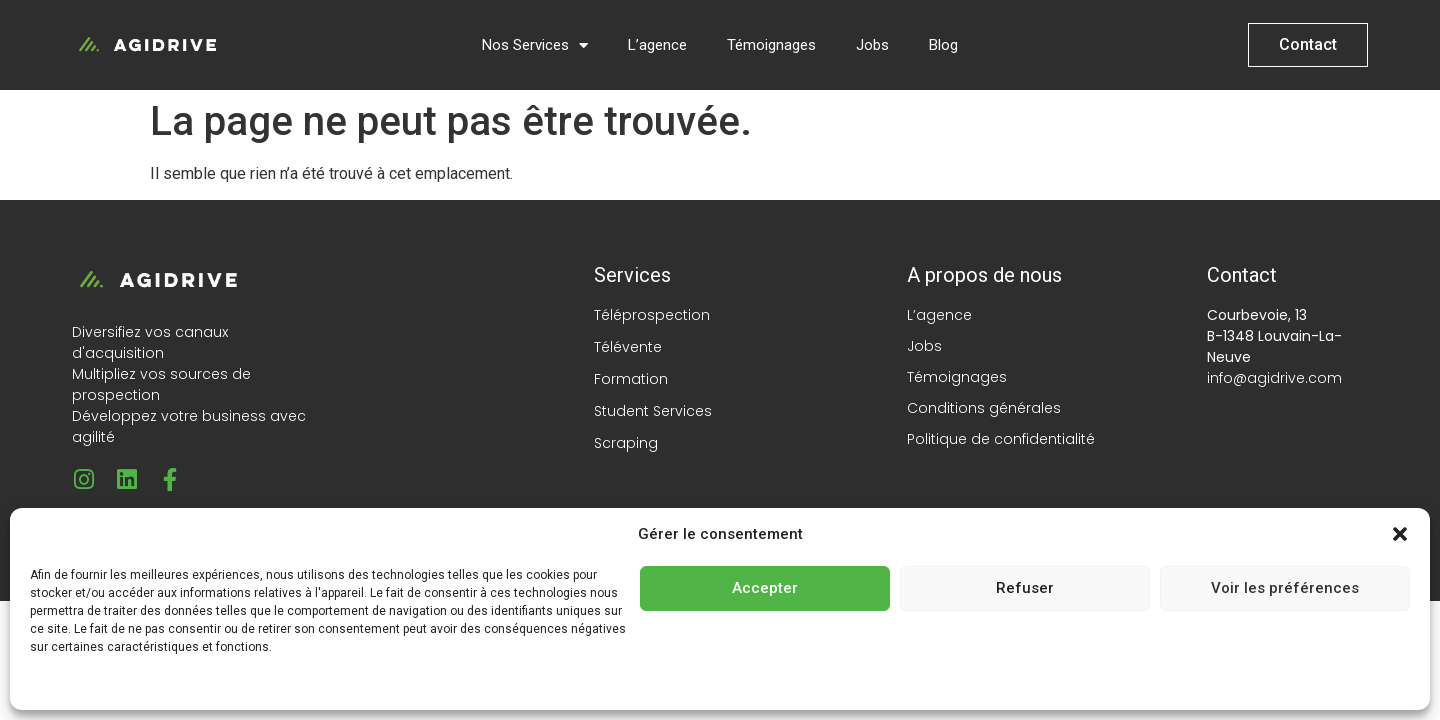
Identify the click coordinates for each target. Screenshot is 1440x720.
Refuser (1025, 588)
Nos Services (535, 45)
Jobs (872, 45)
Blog (943, 45)
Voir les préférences (1285, 588)
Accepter (765, 588)
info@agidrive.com (1274, 378)
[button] (1400, 534)
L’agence (657, 45)
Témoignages (771, 45)
